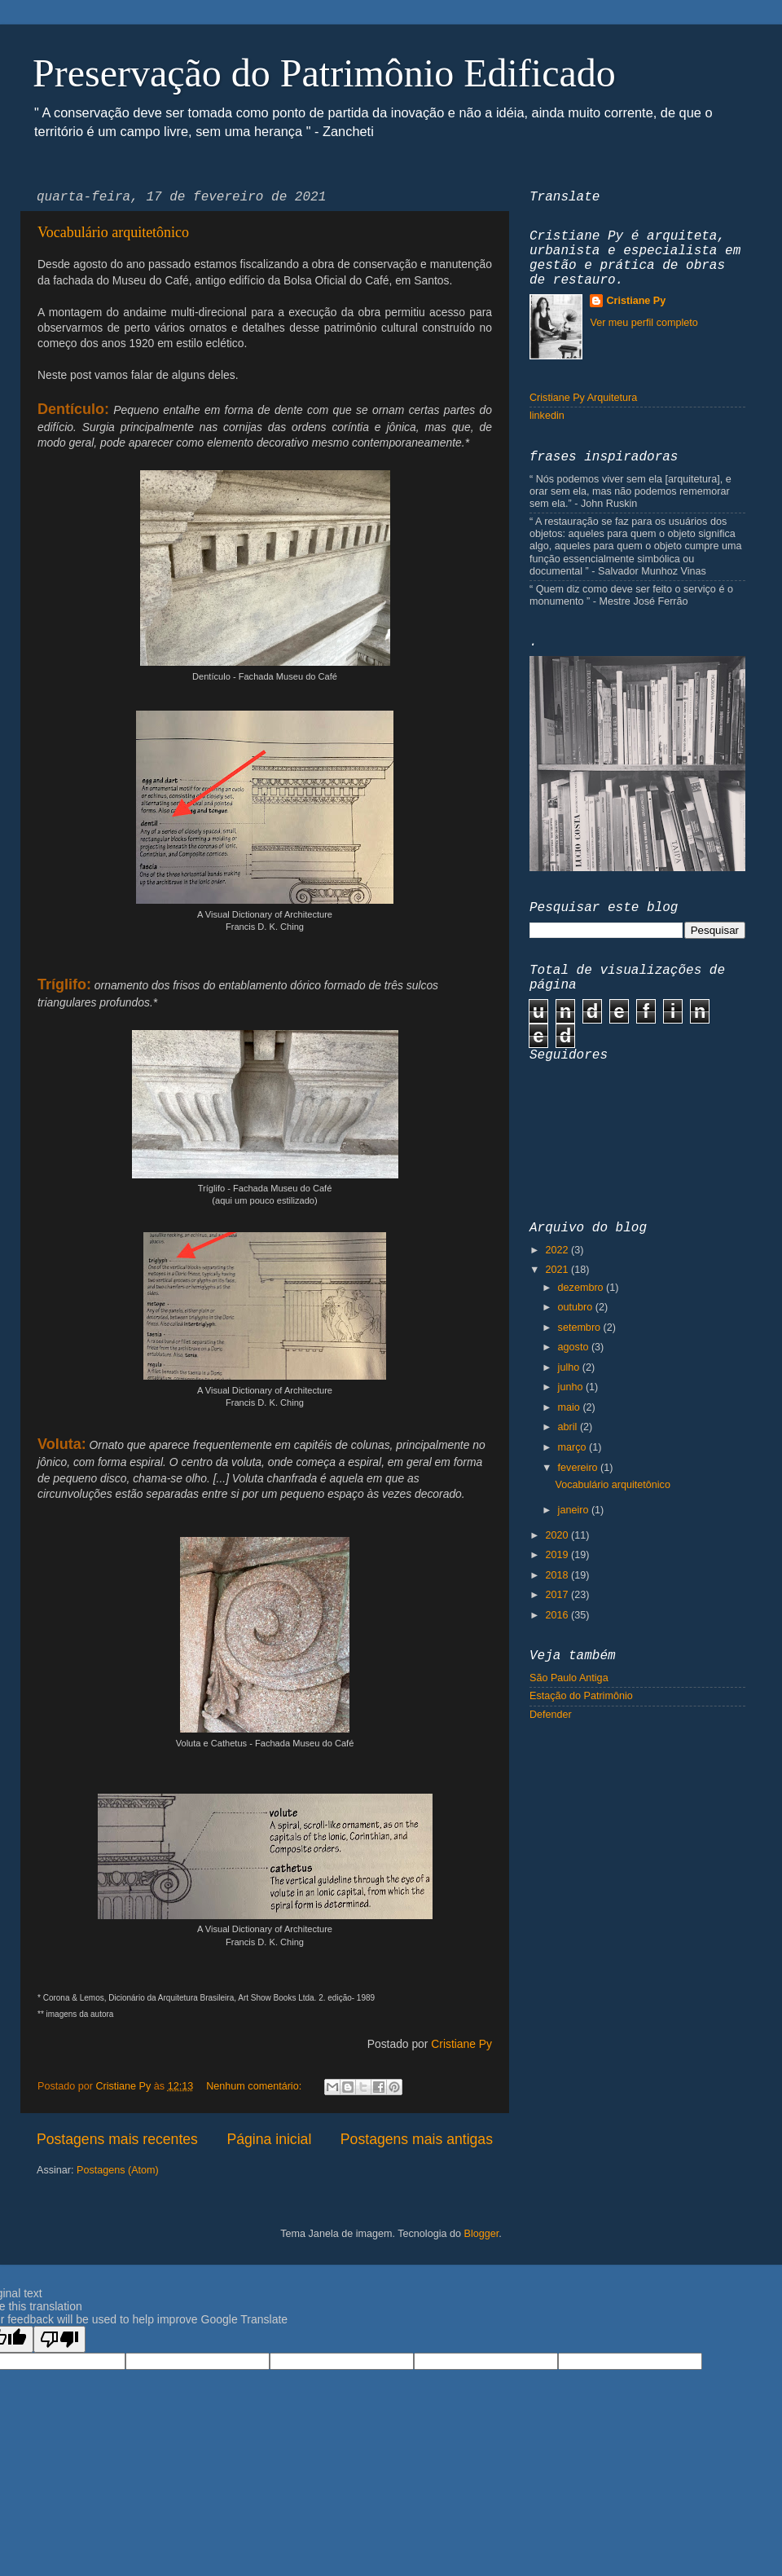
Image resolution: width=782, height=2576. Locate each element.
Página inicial (268, 2139)
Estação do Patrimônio (581, 1696)
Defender (550, 1714)
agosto (574, 1347)
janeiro (574, 1510)
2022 (558, 1250)
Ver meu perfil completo (643, 322)
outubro (576, 1307)
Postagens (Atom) (118, 2170)
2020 (558, 1535)
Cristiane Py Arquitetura (583, 397)
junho (572, 1387)
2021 (558, 1269)
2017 (558, 1595)
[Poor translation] (59, 2339)
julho (570, 1367)
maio (570, 1407)
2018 (558, 1575)
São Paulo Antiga (568, 1678)
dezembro (582, 1287)
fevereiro (579, 1467)
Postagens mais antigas (416, 2139)
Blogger (481, 2233)
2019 (558, 1555)
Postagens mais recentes (117, 2139)
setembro (581, 1327)
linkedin (547, 415)
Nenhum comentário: (255, 2086)
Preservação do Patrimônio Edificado (324, 73)
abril (569, 1427)
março (574, 1447)
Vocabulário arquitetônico (113, 232)
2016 (558, 1615)
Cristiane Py (461, 2043)
